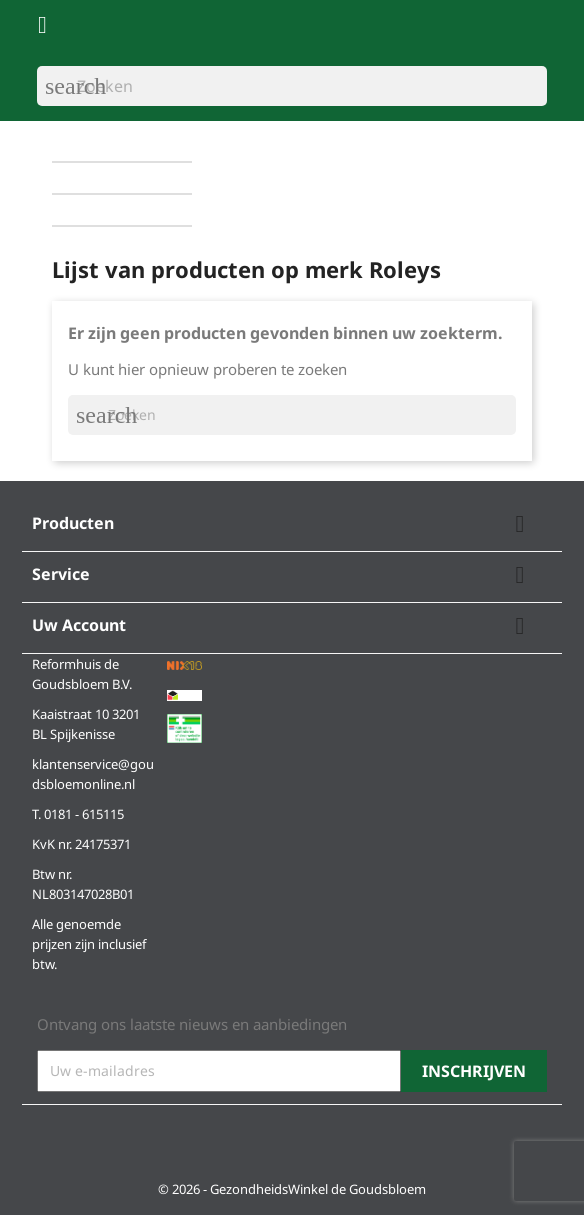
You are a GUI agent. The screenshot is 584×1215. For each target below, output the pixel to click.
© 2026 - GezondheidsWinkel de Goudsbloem (292, 1189)
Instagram (107, 1137)
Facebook (59, 1137)
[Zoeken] (292, 86)
